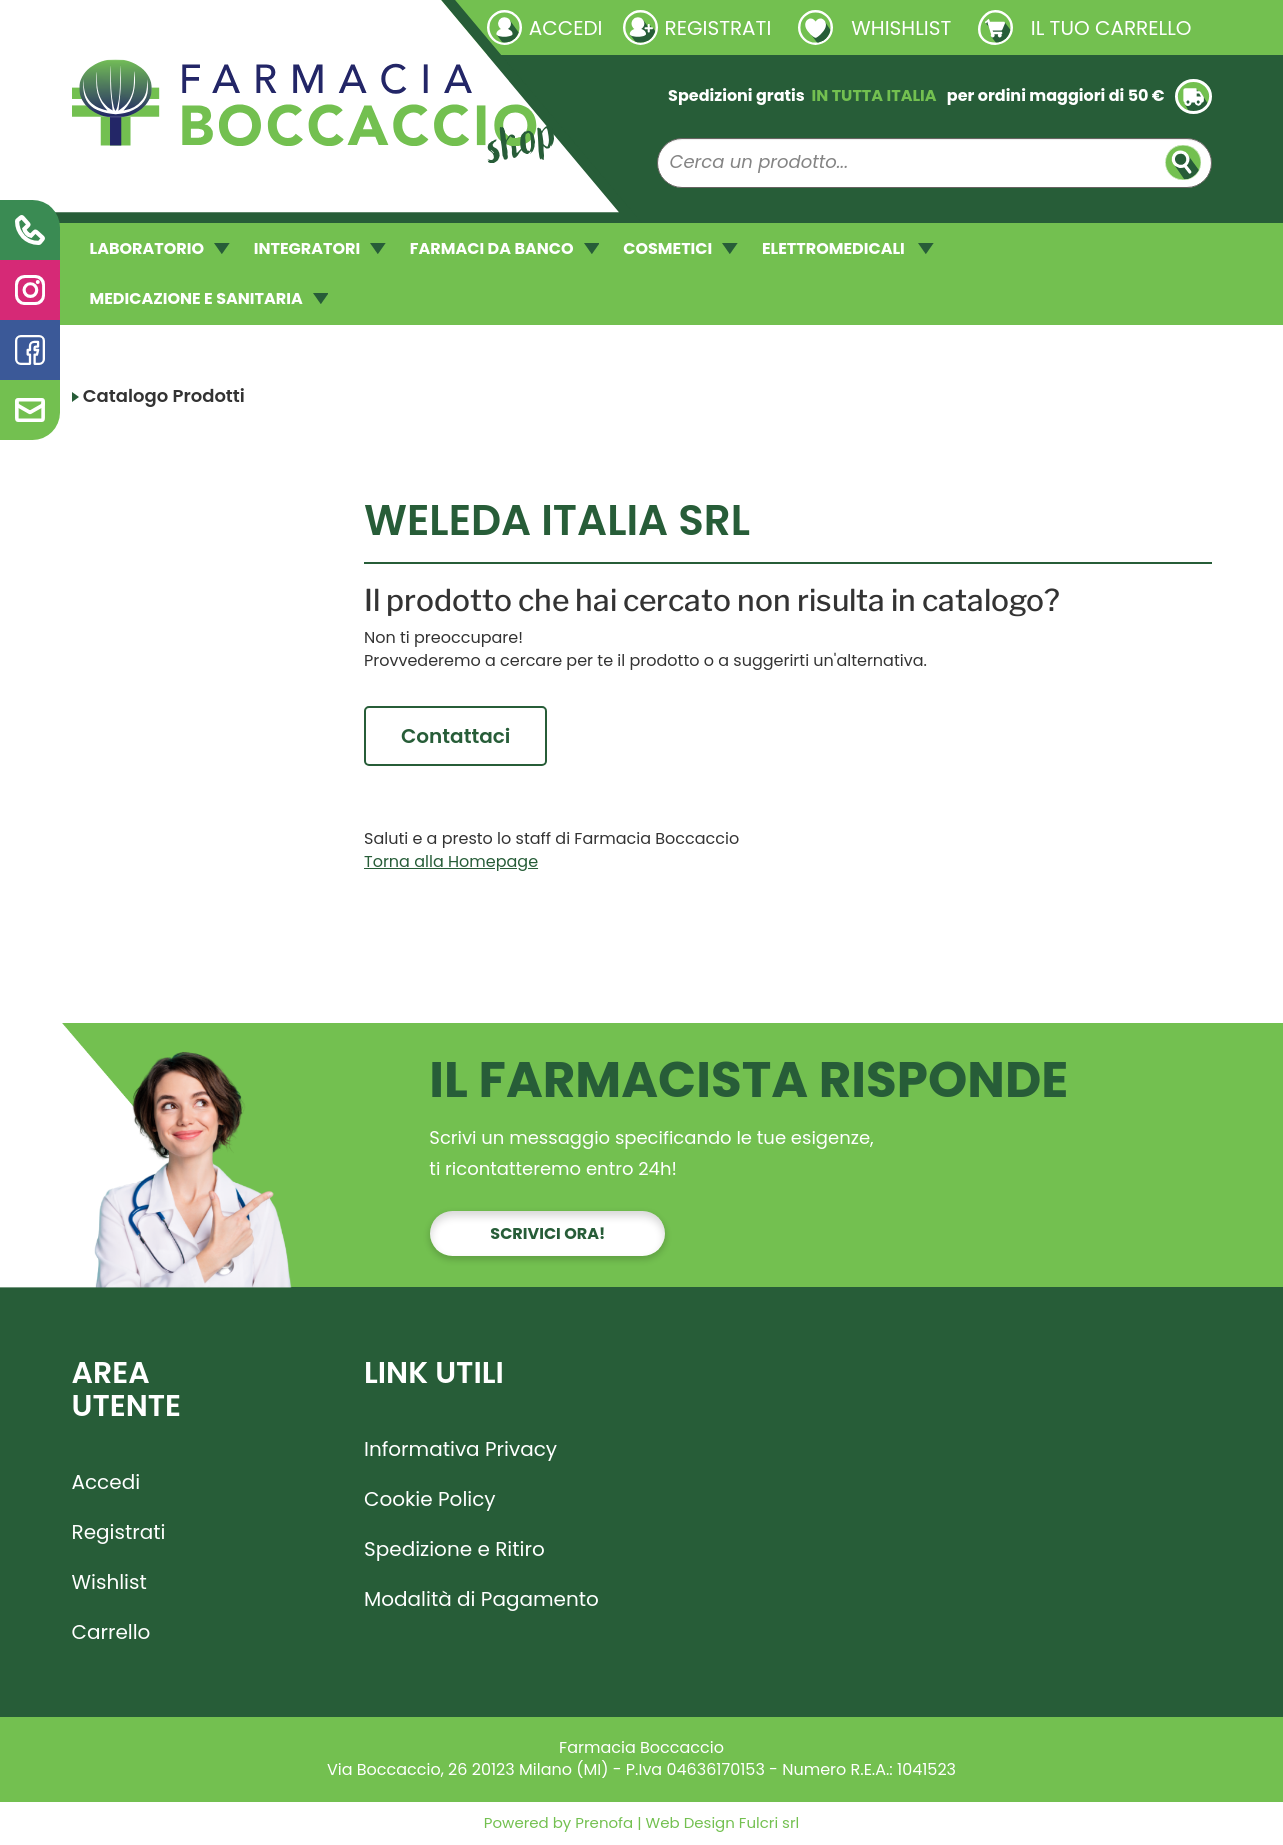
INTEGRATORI (320, 248)
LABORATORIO (160, 248)
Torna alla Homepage (451, 862)
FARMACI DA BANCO (504, 248)
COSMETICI (680, 248)
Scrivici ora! (547, 1234)
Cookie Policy (430, 1500)
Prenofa (602, 1824)
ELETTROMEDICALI (848, 248)
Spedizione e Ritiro (454, 1550)
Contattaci (455, 736)
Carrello (111, 1633)
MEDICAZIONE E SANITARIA (209, 298)
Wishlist (109, 1583)
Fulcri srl (769, 1824)
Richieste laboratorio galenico (191, 27)
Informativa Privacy (460, 1450)
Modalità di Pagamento (481, 1600)
